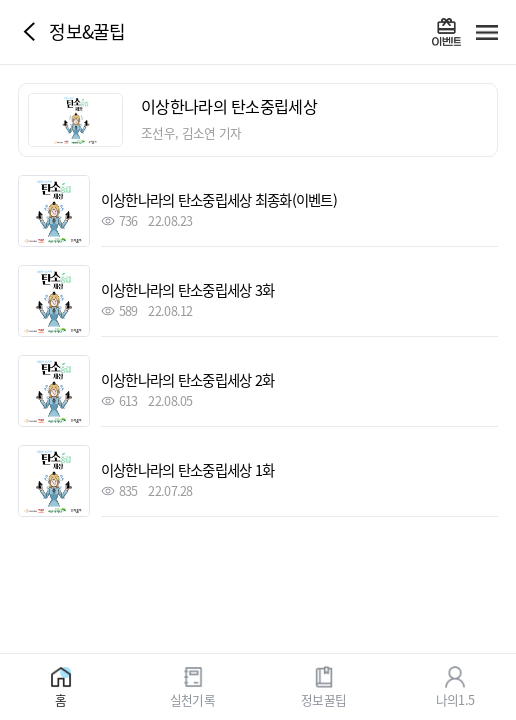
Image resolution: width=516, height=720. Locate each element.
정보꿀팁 (323, 698)
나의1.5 (455, 698)
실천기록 (192, 698)
